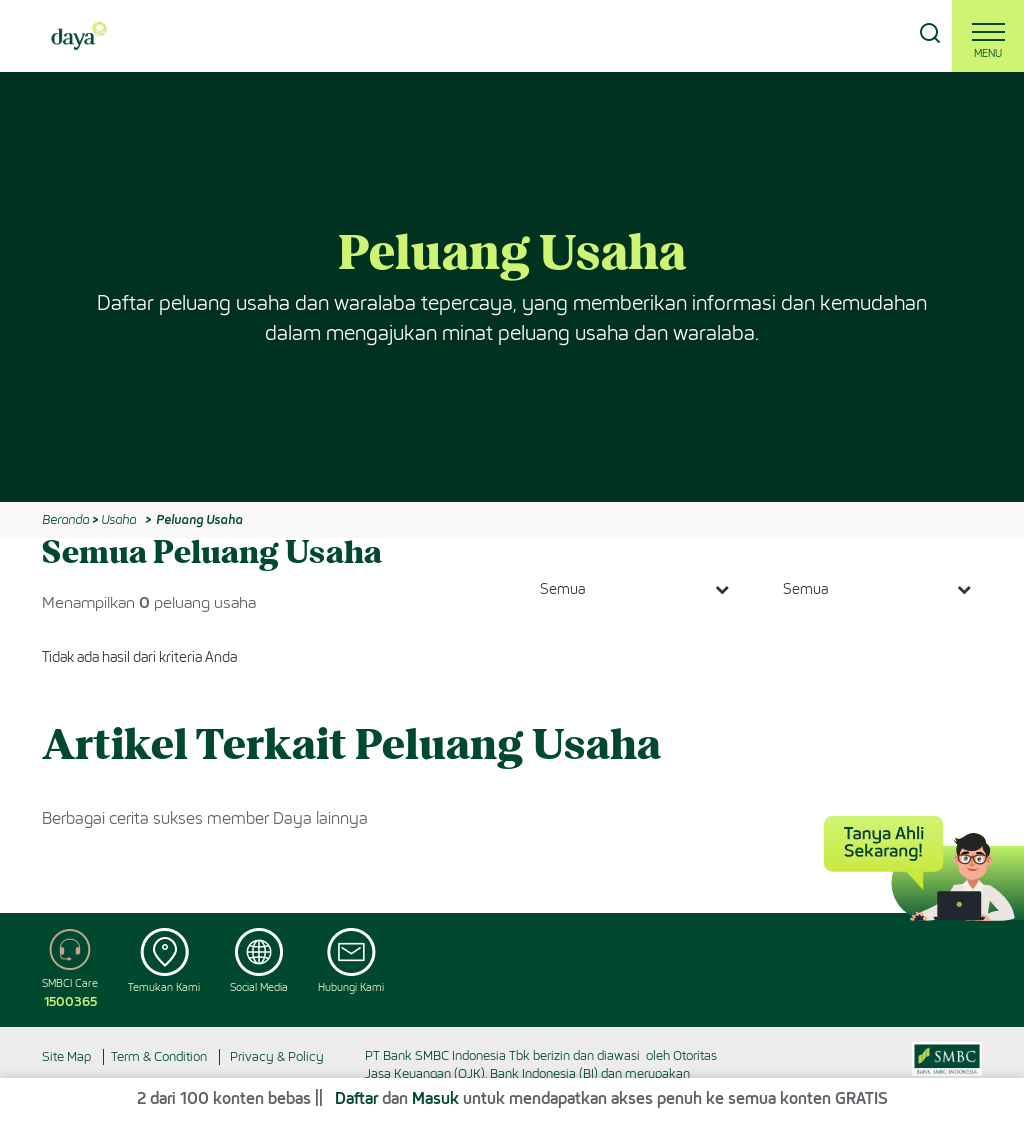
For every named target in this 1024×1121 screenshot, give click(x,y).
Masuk (435, 1098)
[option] (512, 287)
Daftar (356, 1098)
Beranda (65, 519)
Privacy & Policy (277, 1056)
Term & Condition (159, 1056)
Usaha (118, 519)
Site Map (66, 1056)
